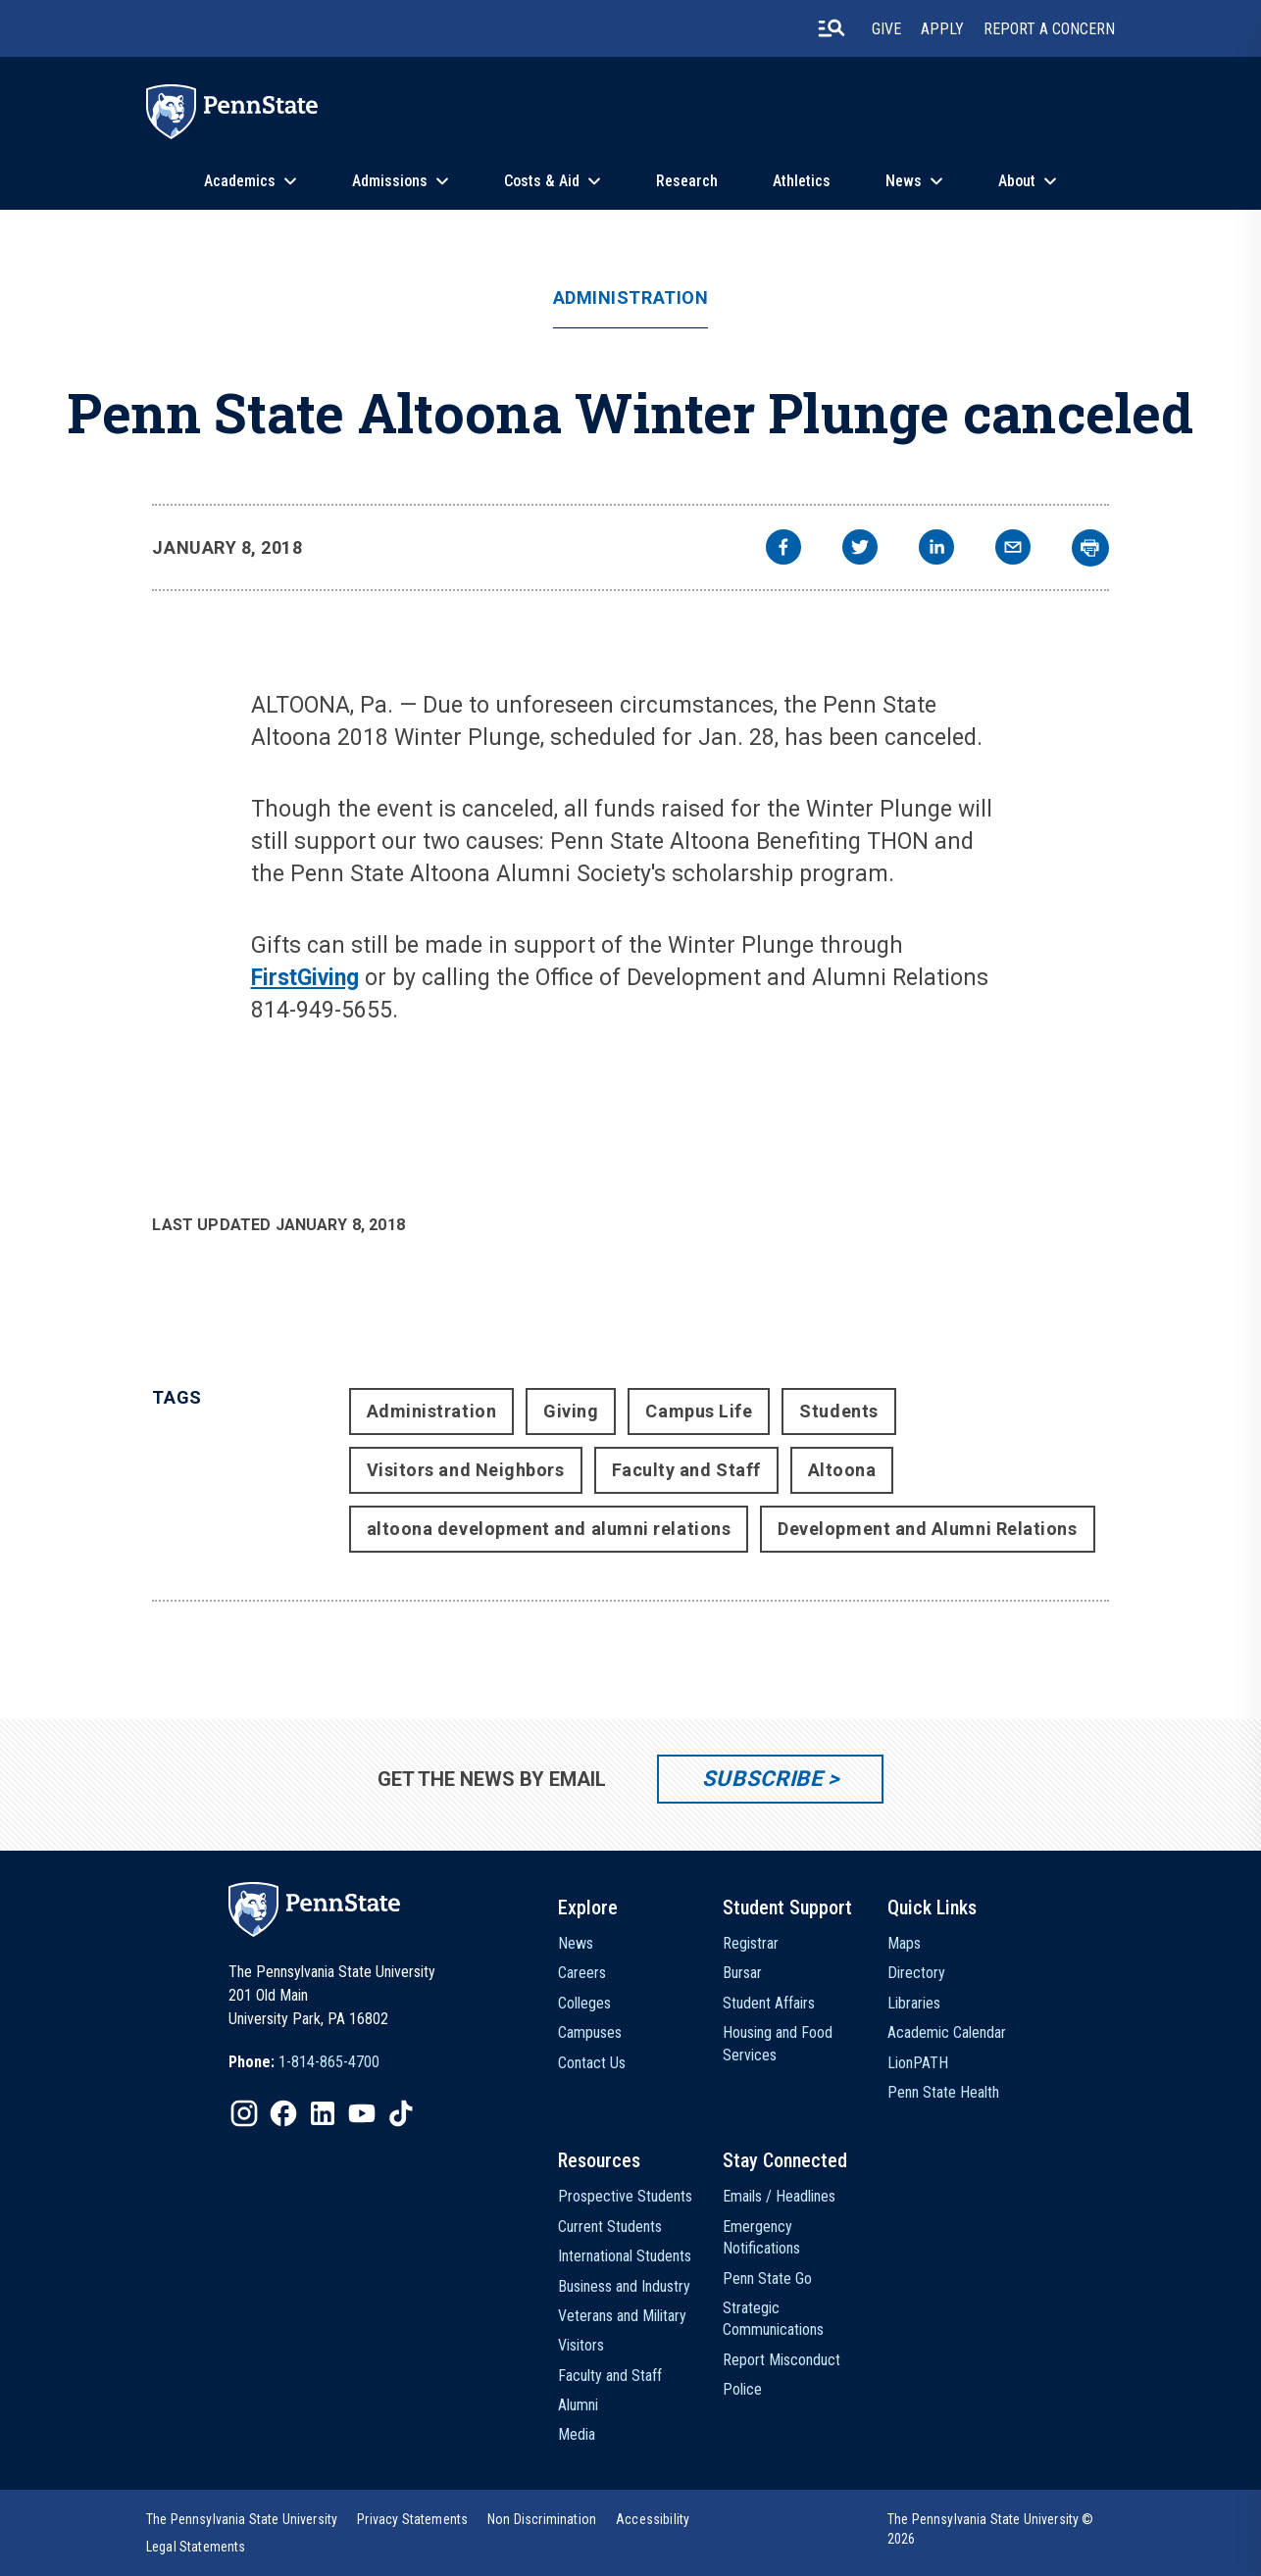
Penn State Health (943, 2092)
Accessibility (652, 2519)
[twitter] (860, 549)
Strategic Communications (773, 2319)
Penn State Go (767, 2278)
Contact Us (592, 2063)
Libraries (913, 2003)
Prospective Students (625, 2196)
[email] (1013, 549)
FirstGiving (305, 978)
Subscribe (762, 1778)
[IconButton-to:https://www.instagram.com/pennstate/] (244, 2113)
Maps (904, 1943)
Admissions (390, 181)
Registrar (751, 1943)
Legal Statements (196, 2546)
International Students (624, 2256)
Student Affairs (769, 2003)
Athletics (802, 181)
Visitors (581, 2345)
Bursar (742, 1972)
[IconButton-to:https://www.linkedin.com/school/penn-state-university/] (322, 2113)
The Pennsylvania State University (241, 2519)
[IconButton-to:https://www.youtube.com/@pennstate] (362, 2113)
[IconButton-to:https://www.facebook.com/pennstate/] (283, 2113)
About (1016, 181)
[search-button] (831, 28)
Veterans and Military (622, 2315)
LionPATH (917, 2063)
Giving (570, 1411)
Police (742, 2389)
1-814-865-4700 (328, 2062)
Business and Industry (624, 2286)
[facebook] (783, 549)
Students (838, 1411)
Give (886, 29)
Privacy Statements (412, 2519)
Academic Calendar (946, 2032)
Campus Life (698, 1411)
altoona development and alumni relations (549, 1528)
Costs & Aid (542, 181)
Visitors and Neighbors (466, 1470)
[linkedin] (936, 549)
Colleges (584, 2003)
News (903, 181)
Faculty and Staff (686, 1470)
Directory (916, 1972)
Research (687, 181)
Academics (240, 181)
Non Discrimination (541, 2519)
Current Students (610, 2226)
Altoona (842, 1470)
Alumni (578, 2405)
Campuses (590, 2032)
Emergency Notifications (761, 2237)
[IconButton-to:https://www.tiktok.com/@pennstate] (401, 2113)
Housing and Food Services (777, 2043)
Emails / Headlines (779, 2196)
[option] (303, 2062)
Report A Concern (1049, 29)
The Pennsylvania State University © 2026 (990, 2529)
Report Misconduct (781, 2360)
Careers (582, 1972)
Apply (942, 29)
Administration (631, 298)
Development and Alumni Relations (927, 1528)
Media (576, 2434)
